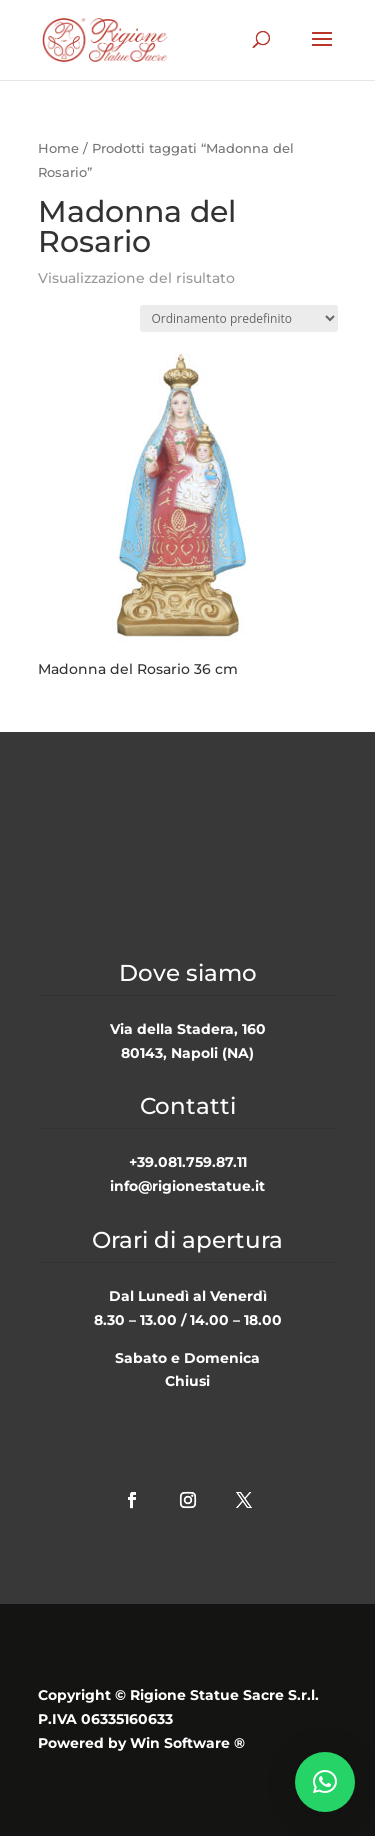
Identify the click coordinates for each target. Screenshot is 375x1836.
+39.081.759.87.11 (188, 1162)
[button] (325, 1782)
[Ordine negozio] (239, 318)
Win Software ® (187, 1743)
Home (58, 148)
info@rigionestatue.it (187, 1186)
